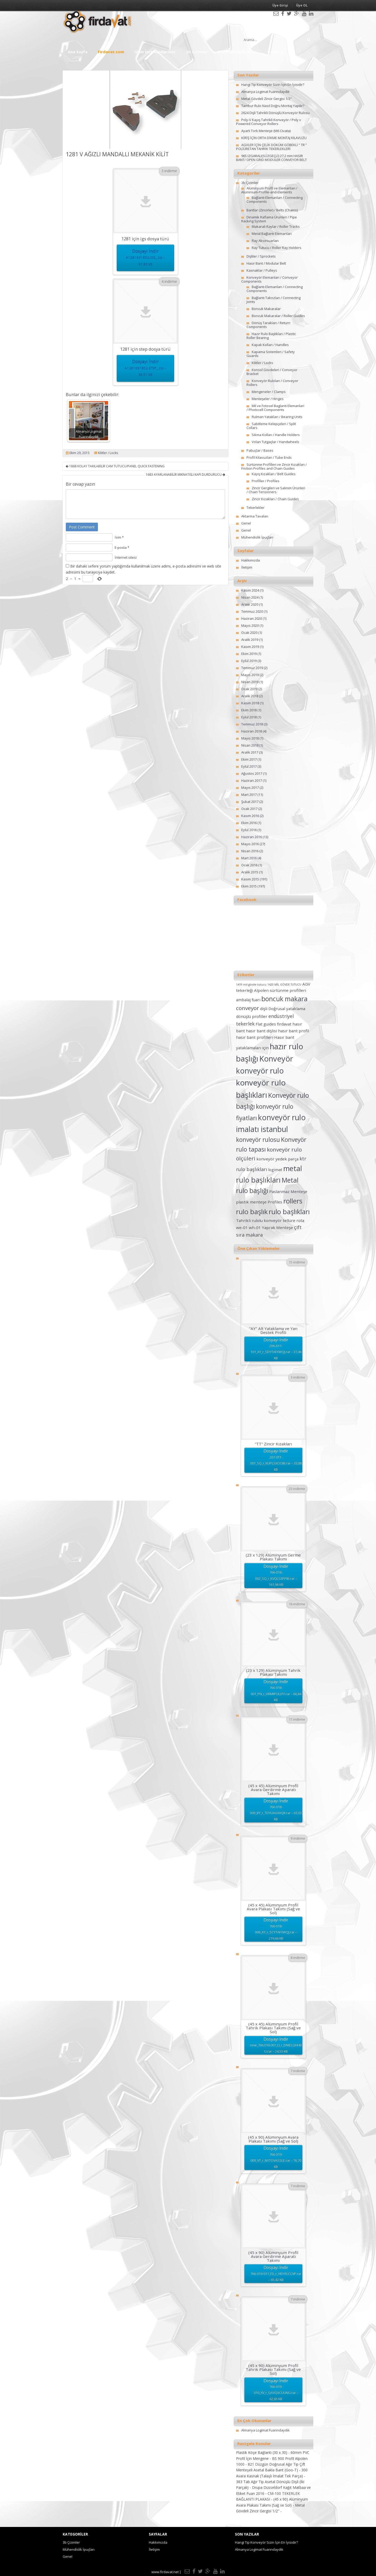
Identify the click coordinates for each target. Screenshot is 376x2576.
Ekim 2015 (249, 886)
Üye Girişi (280, 5)
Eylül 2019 (249, 660)
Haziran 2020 (251, 618)
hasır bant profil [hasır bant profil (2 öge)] (293, 1030)
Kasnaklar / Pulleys (261, 270)
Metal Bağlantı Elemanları (272, 233)
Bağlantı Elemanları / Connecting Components (274, 199)
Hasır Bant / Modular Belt (266, 263)
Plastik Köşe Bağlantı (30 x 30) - (263, 2452)
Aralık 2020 (249, 604)
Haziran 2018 (251, 731)
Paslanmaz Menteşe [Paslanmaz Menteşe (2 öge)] (288, 1191)
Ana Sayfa (77, 51)
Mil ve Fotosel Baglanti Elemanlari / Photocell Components (275, 407)
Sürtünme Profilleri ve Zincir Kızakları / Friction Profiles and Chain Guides (274, 466)
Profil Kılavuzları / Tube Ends (269, 457)
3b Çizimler (197, 51)
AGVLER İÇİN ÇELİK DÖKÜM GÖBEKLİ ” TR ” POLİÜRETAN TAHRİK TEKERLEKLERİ (271, 146)
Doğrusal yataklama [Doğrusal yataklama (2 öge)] (286, 1008)
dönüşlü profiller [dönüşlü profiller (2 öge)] (251, 1016)
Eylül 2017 (249, 766)
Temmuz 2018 (252, 724)
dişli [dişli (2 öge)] (263, 1008)
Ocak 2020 (249, 632)
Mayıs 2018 (250, 738)
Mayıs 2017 (250, 787)
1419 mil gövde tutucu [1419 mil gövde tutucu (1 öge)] (251, 984)
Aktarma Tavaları (254, 516)
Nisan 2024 (249, 597)
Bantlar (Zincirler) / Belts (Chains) (272, 210)
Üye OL (302, 5)
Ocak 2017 (249, 808)
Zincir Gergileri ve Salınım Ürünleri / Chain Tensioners (275, 490)
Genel (246, 523)
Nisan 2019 (249, 681)
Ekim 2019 (249, 653)
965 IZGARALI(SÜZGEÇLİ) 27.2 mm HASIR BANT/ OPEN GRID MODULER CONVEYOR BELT (271, 157)
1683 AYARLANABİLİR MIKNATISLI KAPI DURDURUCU (185, 474)
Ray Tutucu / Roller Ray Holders (276, 247)
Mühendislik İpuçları (237, 51)
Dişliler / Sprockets (261, 256)
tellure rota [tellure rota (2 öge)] (293, 1220)
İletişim (246, 567)
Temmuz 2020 (252, 611)
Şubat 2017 (249, 801)
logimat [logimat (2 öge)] (275, 1169)
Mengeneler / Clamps (269, 391)
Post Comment (82, 526)
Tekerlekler (255, 507)
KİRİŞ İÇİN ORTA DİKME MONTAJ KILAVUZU (274, 137)
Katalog (275, 51)
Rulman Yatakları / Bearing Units (277, 416)
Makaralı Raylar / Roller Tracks (276, 226)
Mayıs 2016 (250, 844)
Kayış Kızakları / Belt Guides (274, 474)
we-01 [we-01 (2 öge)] (242, 1227)
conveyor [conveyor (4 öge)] (247, 1008)
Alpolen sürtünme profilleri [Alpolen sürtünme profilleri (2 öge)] (280, 990)
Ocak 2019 (249, 689)
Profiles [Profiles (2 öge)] (275, 1201)
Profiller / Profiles (265, 481)
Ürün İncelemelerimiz (154, 51)
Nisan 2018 (249, 745)
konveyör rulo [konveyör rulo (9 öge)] (260, 1071)
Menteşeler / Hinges (268, 398)
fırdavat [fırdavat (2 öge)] (284, 1024)
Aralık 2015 (249, 872)
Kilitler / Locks (108, 453)
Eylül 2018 (249, 717)
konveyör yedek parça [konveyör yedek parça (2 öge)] (277, 1158)
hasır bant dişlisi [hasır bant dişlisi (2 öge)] (261, 1030)
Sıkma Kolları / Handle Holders (276, 434)
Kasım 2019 (250, 646)
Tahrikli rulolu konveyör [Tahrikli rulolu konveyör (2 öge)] (259, 1220)
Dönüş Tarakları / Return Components (268, 324)
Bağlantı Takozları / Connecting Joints (273, 299)
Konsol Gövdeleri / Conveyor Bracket (271, 371)
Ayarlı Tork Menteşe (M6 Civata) (266, 130)
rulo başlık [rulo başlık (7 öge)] (252, 1211)
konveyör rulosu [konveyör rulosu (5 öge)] (258, 1140)
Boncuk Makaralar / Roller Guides (278, 315)
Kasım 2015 (250, 879)
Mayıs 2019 (250, 674)
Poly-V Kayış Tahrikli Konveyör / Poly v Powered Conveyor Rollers (268, 121)
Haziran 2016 (251, 836)
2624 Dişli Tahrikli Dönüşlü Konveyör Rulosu (275, 112)
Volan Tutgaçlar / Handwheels (275, 441)
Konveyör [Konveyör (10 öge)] (276, 1058)
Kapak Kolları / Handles (270, 344)
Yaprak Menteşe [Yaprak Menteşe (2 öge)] (277, 1227)
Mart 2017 (249, 794)
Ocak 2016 (249, 865)
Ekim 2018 (249, 710)
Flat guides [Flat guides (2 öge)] (266, 1024)
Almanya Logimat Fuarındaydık (265, 91)
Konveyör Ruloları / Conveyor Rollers (272, 382)
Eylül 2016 (249, 829)
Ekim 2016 (249, 822)
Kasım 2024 (250, 590)
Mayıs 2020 (250, 625)
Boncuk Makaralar (266, 308)
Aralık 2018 (249, 696)
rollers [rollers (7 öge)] (292, 1201)
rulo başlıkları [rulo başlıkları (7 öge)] (289, 1211)
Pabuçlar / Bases (259, 450)
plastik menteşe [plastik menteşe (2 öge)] (251, 1201)
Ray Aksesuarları (265, 240)
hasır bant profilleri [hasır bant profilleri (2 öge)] (254, 1037)
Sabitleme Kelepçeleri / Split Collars (271, 425)
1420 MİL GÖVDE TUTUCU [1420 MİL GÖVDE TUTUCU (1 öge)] (284, 984)
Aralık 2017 (249, 752)
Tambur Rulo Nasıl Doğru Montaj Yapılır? (272, 105)
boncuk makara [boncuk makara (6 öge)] (284, 998)
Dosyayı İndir (145, 258)
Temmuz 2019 (252, 667)
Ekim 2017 (249, 759)
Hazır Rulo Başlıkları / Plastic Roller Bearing (271, 335)
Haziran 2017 (251, 780)
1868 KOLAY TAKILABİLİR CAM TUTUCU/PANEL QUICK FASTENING (115, 466)
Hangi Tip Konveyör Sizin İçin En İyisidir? (272, 84)
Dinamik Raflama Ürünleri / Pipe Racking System (269, 219)
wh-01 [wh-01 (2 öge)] (255, 1227)
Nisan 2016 (249, 851)
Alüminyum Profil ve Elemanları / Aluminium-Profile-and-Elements (269, 190)
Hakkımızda (250, 560)
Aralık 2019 (249, 639)
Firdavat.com (111, 51)
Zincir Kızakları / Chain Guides (275, 499)
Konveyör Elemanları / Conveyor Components (269, 279)
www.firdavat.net (165, 2571)
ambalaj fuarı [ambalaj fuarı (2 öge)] (248, 999)
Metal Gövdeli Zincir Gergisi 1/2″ (266, 98)
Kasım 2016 (250, 815)
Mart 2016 (249, 858)
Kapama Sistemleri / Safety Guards (270, 353)
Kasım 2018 (250, 703)
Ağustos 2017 (251, 773)
